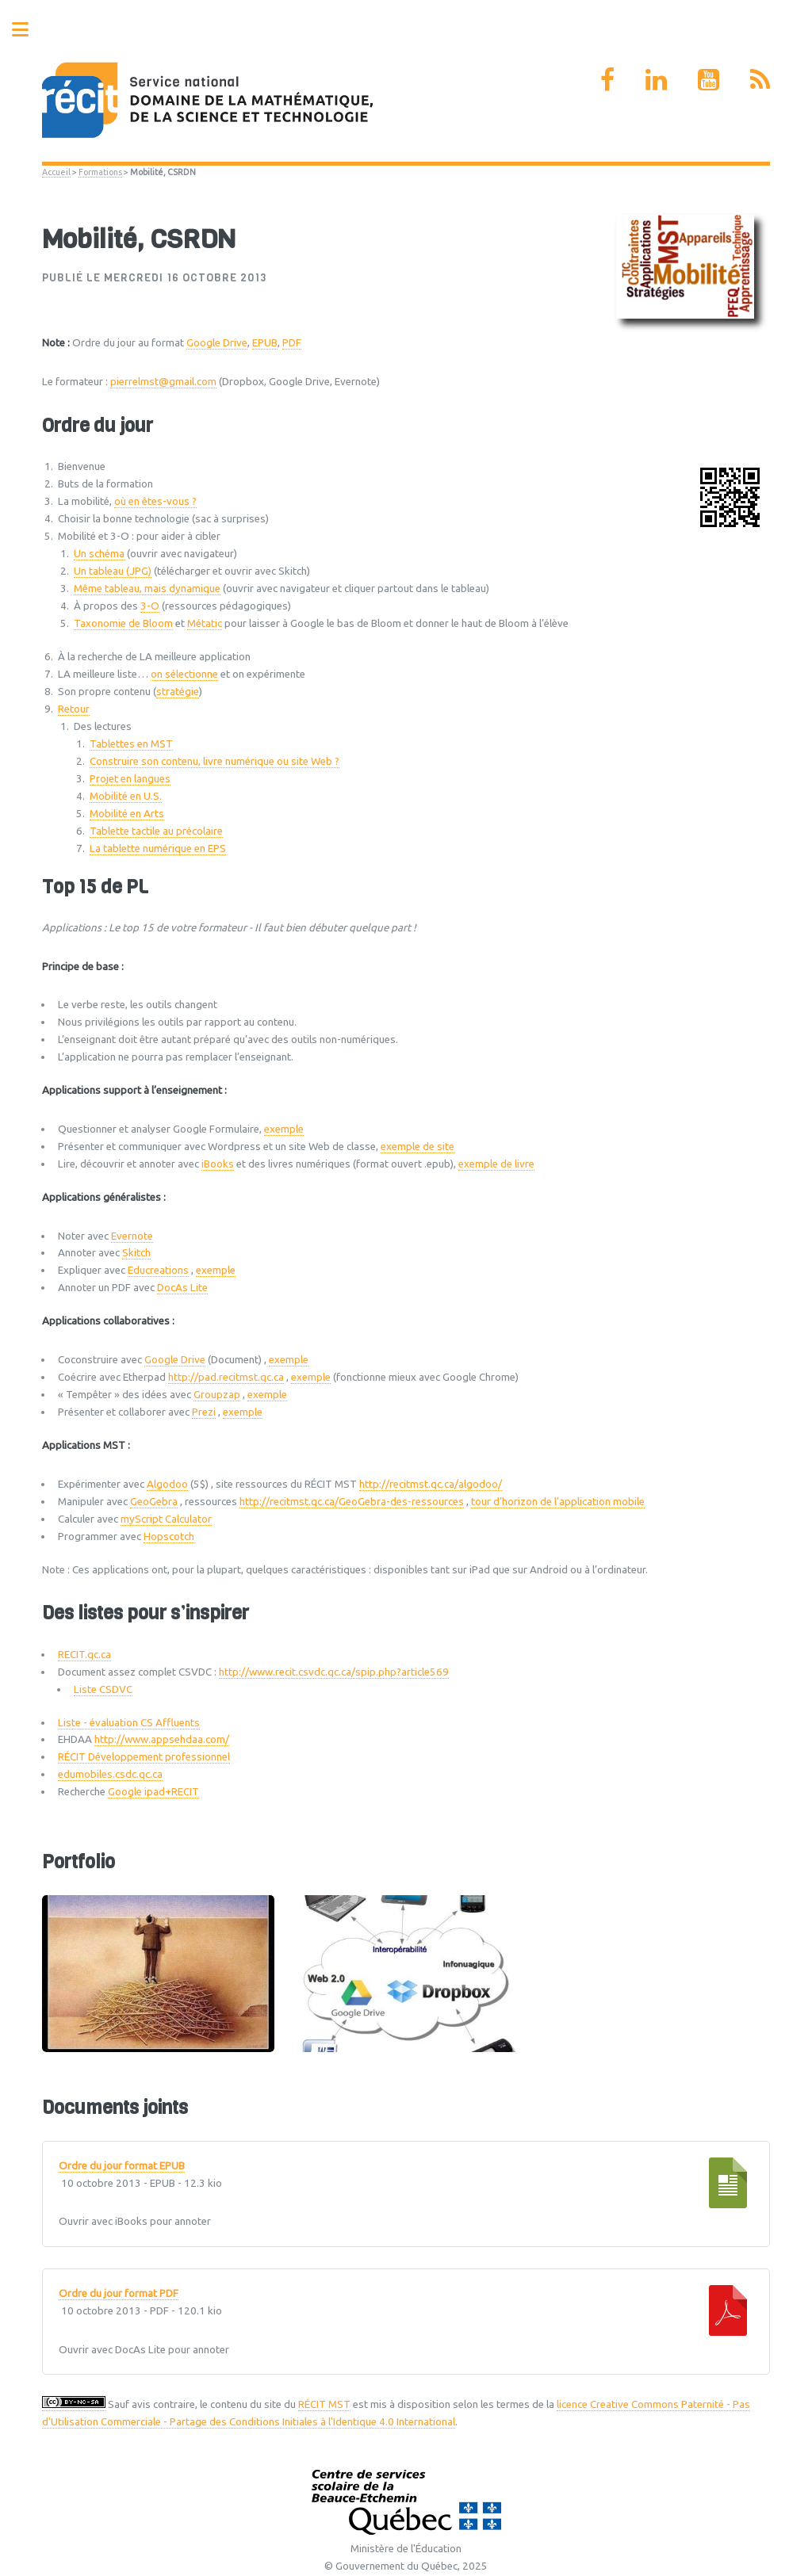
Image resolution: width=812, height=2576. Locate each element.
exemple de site (417, 1146)
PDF (291, 343)
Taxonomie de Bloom (123, 623)
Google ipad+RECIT (153, 1792)
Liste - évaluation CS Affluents (129, 1723)
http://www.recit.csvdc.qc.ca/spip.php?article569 (334, 1672)
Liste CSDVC (103, 1689)
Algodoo (167, 1484)
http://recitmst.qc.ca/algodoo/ (430, 1484)
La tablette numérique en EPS (158, 848)
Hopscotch (169, 1536)
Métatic (204, 623)
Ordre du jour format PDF (118, 2293)
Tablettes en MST (131, 744)
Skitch (136, 1253)
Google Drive (216, 343)
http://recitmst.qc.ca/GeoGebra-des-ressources (351, 1502)
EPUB (265, 343)
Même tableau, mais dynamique (147, 588)
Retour (74, 709)
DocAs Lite (182, 1288)
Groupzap (216, 1395)
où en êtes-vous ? (155, 501)
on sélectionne (184, 674)
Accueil (56, 172)
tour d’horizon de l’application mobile (558, 1502)
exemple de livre (496, 1164)
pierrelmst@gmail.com (163, 382)
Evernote (132, 1236)
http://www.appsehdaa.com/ (161, 1739)
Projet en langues (130, 779)
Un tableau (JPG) (112, 571)
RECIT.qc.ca (84, 1655)
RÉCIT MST (324, 2404)
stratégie (177, 692)
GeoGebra (154, 1502)
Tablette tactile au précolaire (156, 831)
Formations (100, 172)
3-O (149, 606)
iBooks (217, 1164)
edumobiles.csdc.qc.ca (110, 1774)
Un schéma (99, 554)
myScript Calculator (166, 1519)
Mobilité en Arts (127, 814)
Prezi (204, 1412)
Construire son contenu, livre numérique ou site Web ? (214, 761)
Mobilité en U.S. (126, 796)
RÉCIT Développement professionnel (144, 1757)
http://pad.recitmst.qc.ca (226, 1377)
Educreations (158, 1270)
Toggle (28, 29)
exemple (284, 1129)
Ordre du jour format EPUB (122, 2166)
